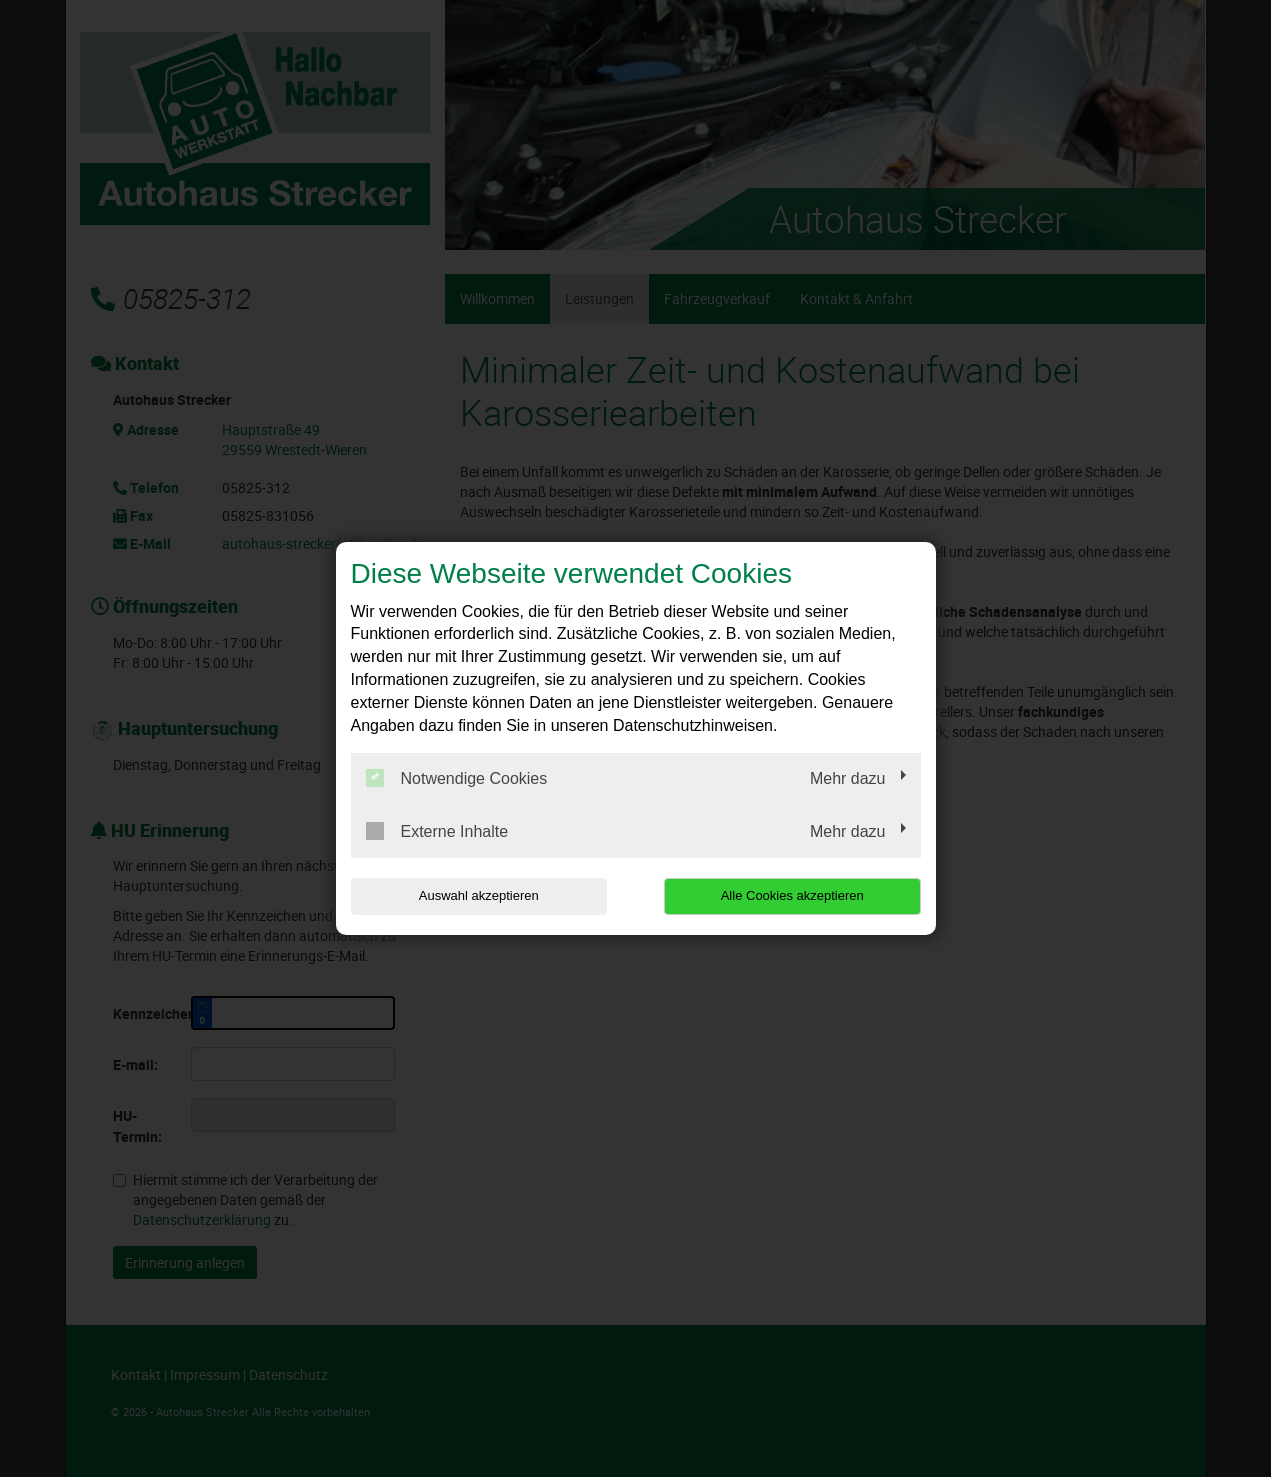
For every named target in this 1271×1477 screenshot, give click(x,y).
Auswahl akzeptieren (479, 895)
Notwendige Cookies (457, 778)
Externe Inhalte (437, 831)
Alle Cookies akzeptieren (792, 895)
